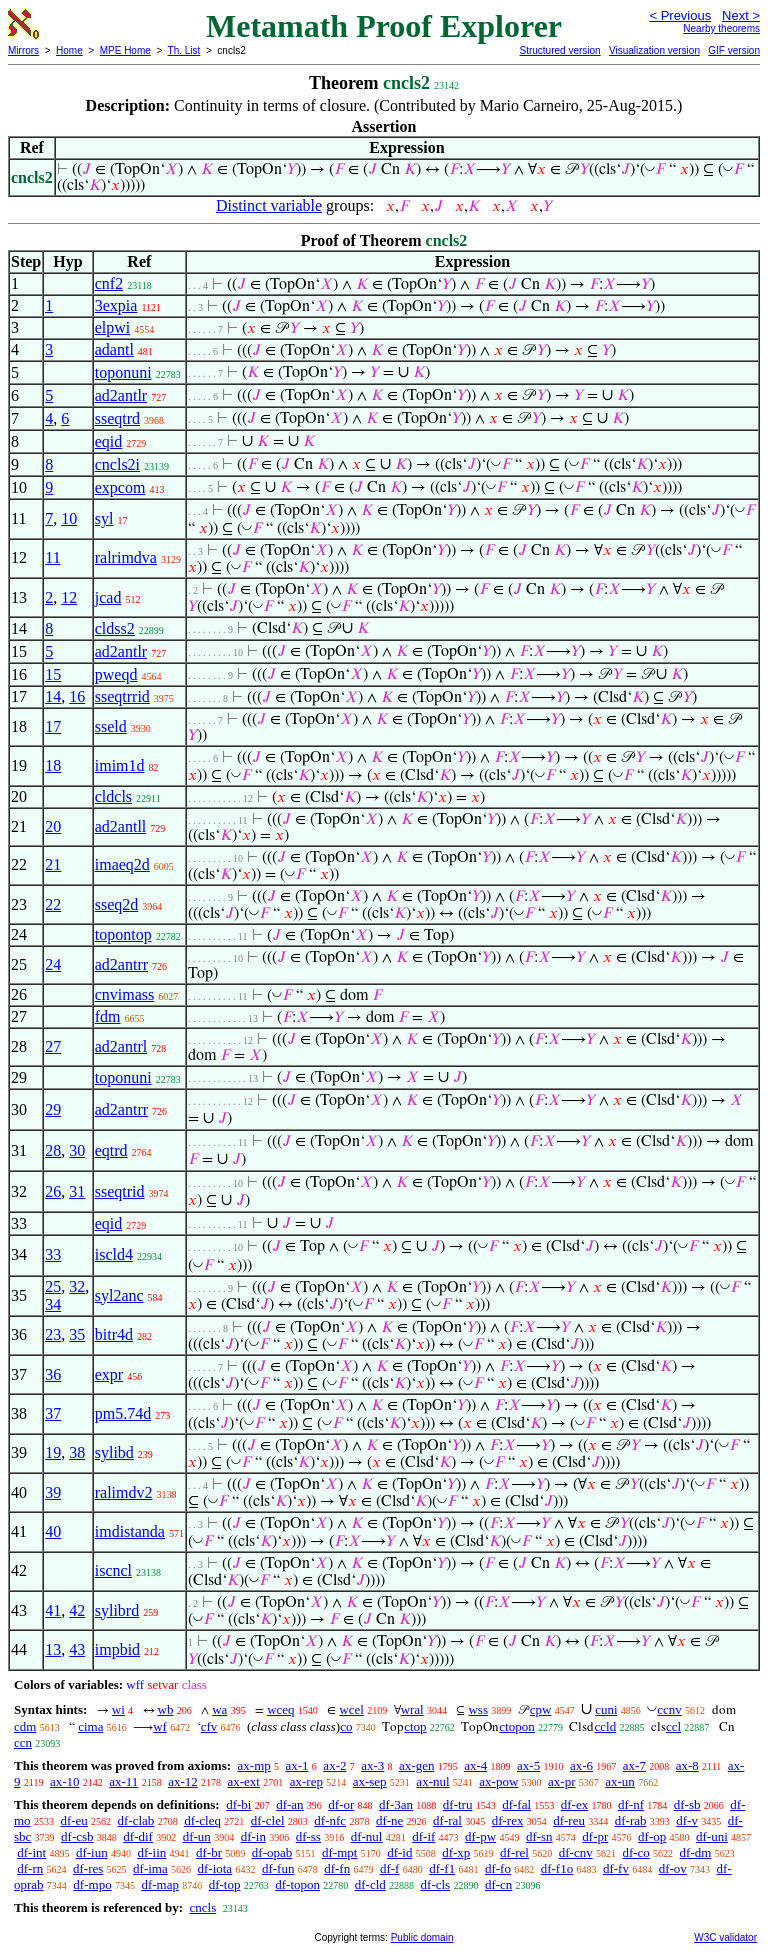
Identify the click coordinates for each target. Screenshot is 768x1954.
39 (53, 1492)
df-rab (631, 1820)
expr (109, 1374)
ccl (673, 1726)
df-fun (278, 1868)
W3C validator (725, 1937)
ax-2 (334, 1765)
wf (160, 1726)
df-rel (514, 1852)
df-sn (539, 1836)
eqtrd (111, 1150)
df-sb (687, 1804)
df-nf (631, 1804)
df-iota (214, 1868)
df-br (209, 1852)
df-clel (268, 1820)
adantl (114, 349)
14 (53, 696)
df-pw (480, 1836)
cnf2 (109, 283)
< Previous (680, 15)
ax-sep (370, 1781)
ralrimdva (126, 557)
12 (69, 597)
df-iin (151, 1852)
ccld (605, 1726)
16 (77, 696)
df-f (390, 1868)
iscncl (113, 1570)
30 (77, 1150)
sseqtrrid (122, 696)
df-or (341, 1804)
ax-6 (581, 1765)
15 (53, 674)
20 (53, 826)
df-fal (516, 1804)
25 (53, 1286)
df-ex (574, 1804)
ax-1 (297, 1765)
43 (77, 1649)
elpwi (113, 327)
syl (104, 518)
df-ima (150, 1868)
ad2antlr (121, 395)
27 (53, 1046)
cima (90, 1726)
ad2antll (121, 826)
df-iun (92, 1852)
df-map (160, 1884)
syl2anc (119, 1295)
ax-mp (254, 1765)
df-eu (73, 1820)
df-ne (389, 1820)
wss (478, 1709)
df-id (399, 1852)
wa (219, 1709)
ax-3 (372, 1765)
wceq (280, 1709)
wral (412, 1709)
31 (77, 1191)
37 (53, 1413)
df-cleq (202, 1820)
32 (77, 1286)
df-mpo (92, 1884)
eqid (109, 441)
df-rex (508, 1820)
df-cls (436, 1884)
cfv (209, 1726)
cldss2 (115, 628)
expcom (120, 487)
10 (69, 518)
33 (53, 1254)
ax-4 (475, 1765)
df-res (88, 1868)
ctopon (516, 1726)
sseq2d (117, 904)
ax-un (620, 1781)
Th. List (184, 50)
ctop (415, 1726)
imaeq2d (122, 864)
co (346, 1726)
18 (53, 765)
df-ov (673, 1868)
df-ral (447, 1820)
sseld (111, 726)
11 (52, 557)
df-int (31, 1852)
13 (53, 1649)
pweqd (116, 674)
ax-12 (183, 1781)
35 (77, 1334)
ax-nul (432, 1781)
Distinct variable (269, 205)
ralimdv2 (124, 1492)
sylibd (114, 1452)
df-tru (458, 1804)
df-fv (616, 1868)
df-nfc (330, 1820)
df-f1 (442, 1868)
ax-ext (243, 1781)
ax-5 (528, 1765)
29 (53, 1109)
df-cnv (576, 1852)
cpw (541, 1709)
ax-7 (634, 1765)
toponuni (123, 372)
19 (53, 1452)
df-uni (712, 1836)
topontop (123, 934)
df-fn (337, 1868)
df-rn (30, 1868)
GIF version (734, 50)
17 (53, 726)
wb (166, 1709)
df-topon (297, 1884)
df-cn (498, 1884)
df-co (635, 1852)
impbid (117, 1649)
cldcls (113, 796)
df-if (423, 1836)
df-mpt (339, 1852)
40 (53, 1531)
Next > (741, 15)
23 (53, 1334)
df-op (652, 1836)
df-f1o (557, 1868)
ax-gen (416, 1765)
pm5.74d (123, 1413)
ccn (23, 1742)
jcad (108, 597)
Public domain (422, 1937)
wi (118, 1709)
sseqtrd (117, 418)
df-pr (595, 1836)
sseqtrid (120, 1191)
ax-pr (561, 1781)
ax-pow (498, 1781)
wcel (351, 1709)
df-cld (370, 1884)
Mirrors (23, 50)
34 (53, 1304)
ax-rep (306, 1781)
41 (53, 1610)
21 (53, 864)
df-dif (138, 1836)
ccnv (669, 1709)
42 (77, 1610)
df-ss (308, 1836)
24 (53, 964)
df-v (687, 1820)
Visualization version (654, 50)
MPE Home (125, 50)
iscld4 (114, 1254)
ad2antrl (121, 1046)
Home (69, 50)
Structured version (559, 50)
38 (77, 1452)
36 (53, 1374)
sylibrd (117, 1610)
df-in (253, 1836)
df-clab (136, 1820)
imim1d (120, 765)
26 (53, 1191)
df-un (197, 1836)
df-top (225, 1884)
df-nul (367, 1836)
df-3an (396, 1804)
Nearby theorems (721, 28)
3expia (116, 305)
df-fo (498, 1868)
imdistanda (130, 1531)
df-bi (238, 1804)
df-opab (272, 1852)
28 (53, 1150)
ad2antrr (121, 964)
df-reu (569, 1820)
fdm (108, 1016)
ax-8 (687, 1765)
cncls (202, 1907)
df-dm (696, 1852)
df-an (289, 1804)
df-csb (77, 1836)
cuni (606, 1709)
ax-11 (123, 1781)
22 (53, 904)
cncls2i (117, 464)
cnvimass (125, 994)
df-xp (456, 1852)
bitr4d (114, 1334)
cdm (25, 1726)
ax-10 (65, 1781)
